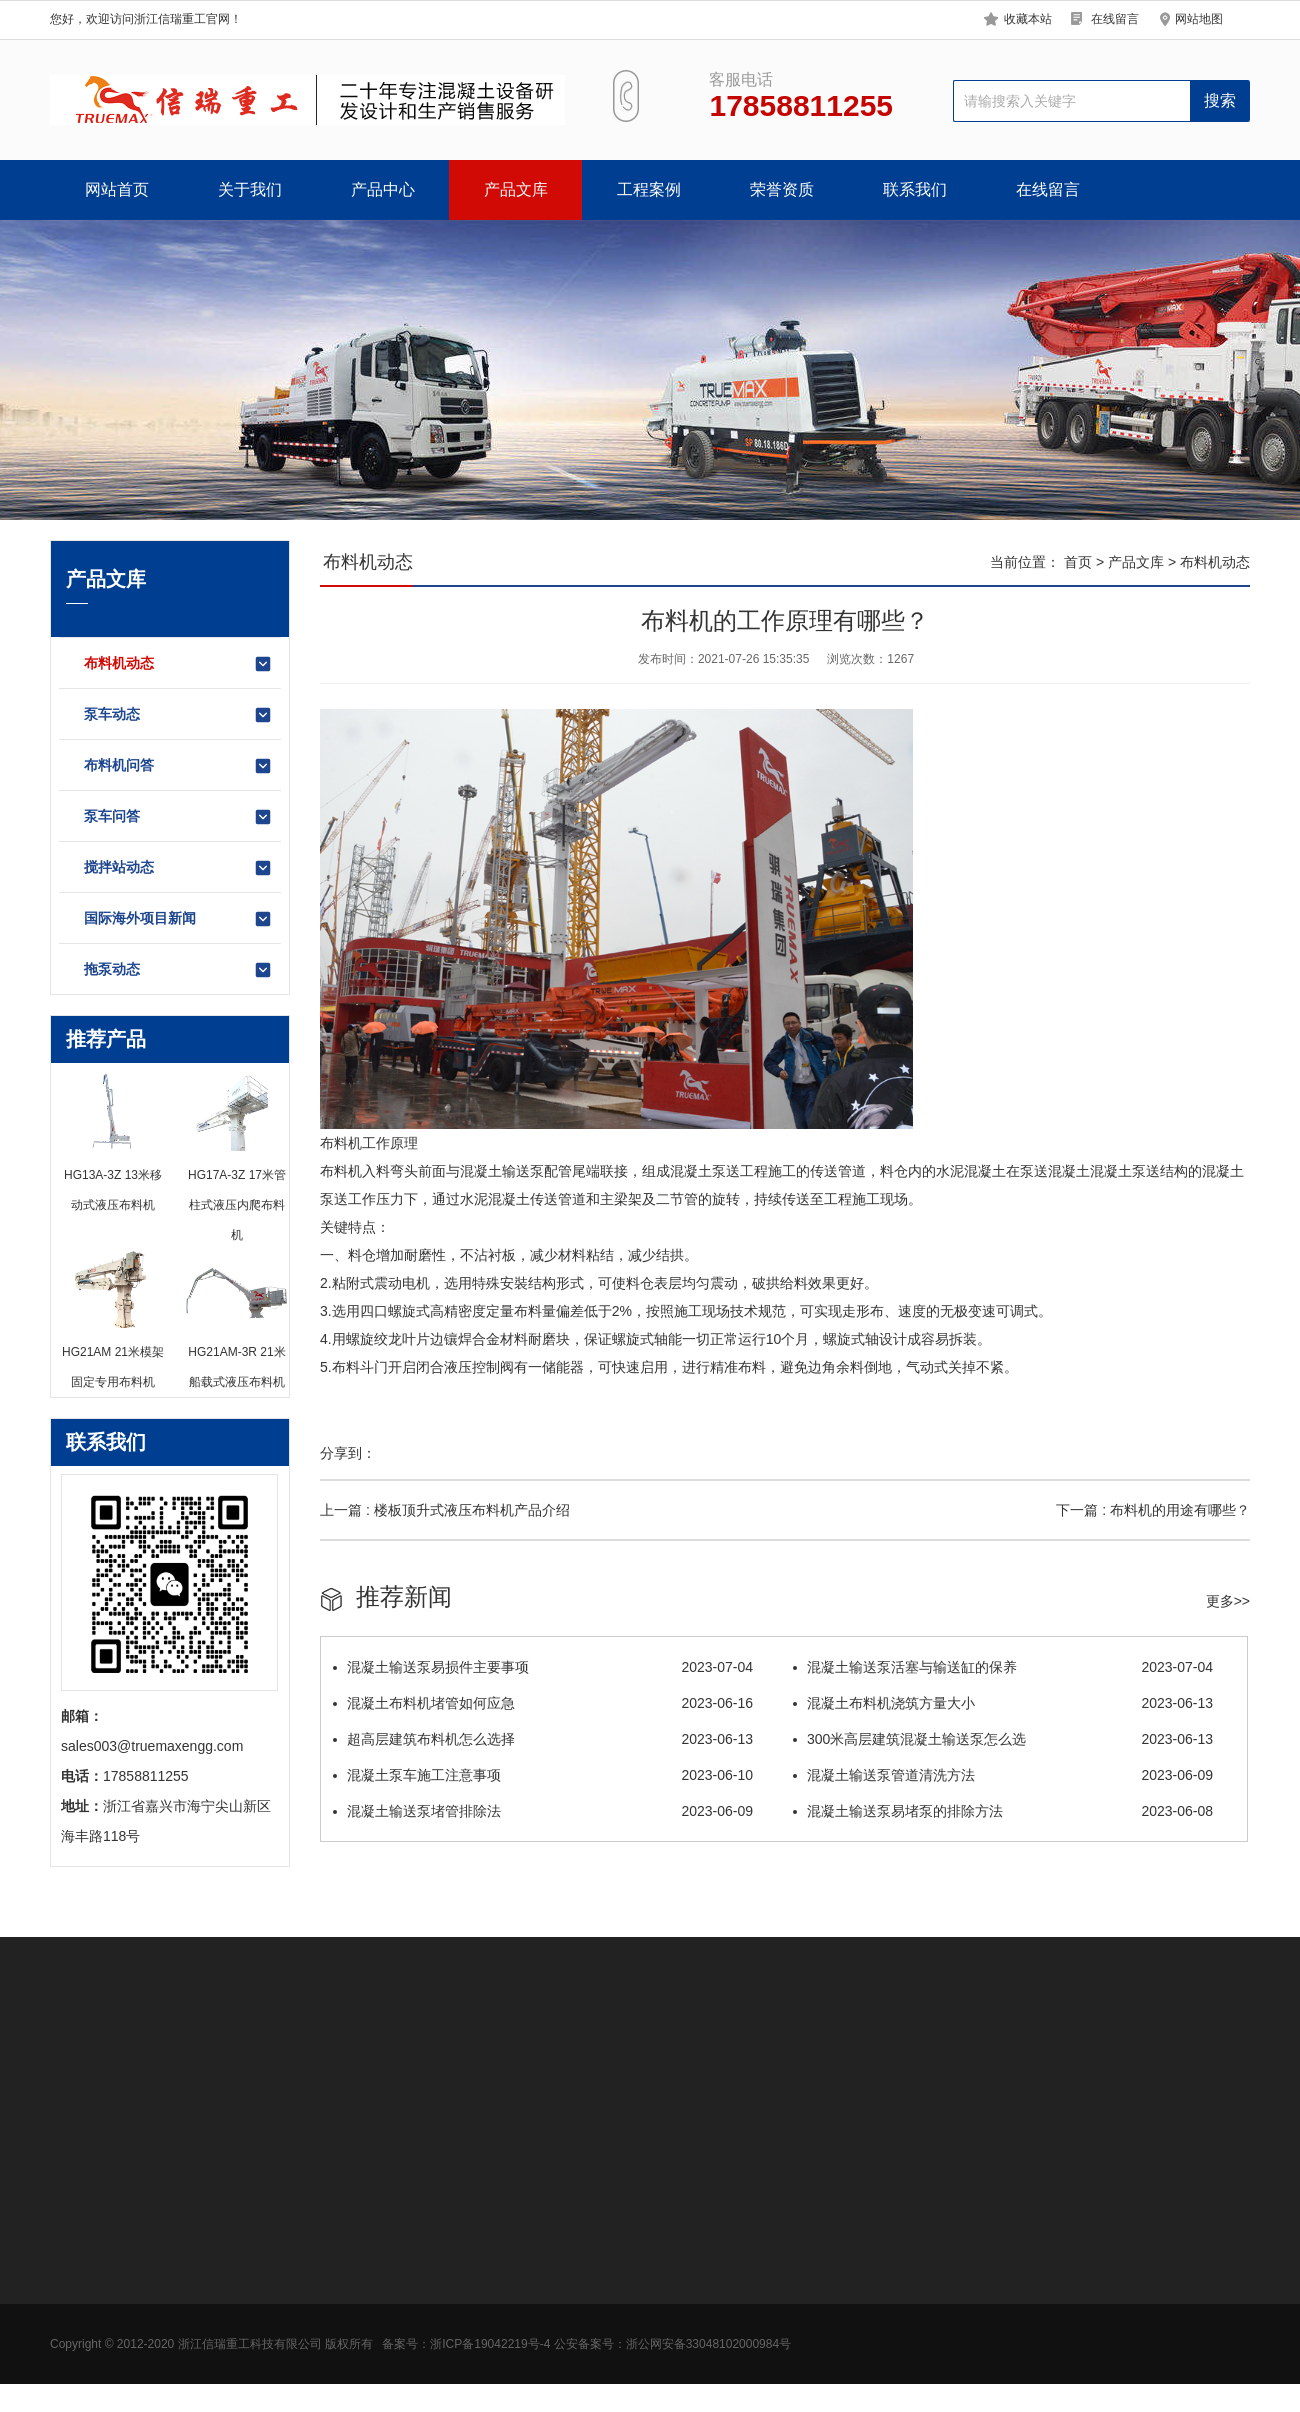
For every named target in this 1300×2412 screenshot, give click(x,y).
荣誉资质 (782, 189)
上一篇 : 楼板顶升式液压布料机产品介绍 (445, 1510)
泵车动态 (178, 715)
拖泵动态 (178, 970)
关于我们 (250, 189)
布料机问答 (178, 766)
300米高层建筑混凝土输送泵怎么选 (1003, 1739)
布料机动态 (178, 664)
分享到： (348, 1453)
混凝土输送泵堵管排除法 (543, 1811)
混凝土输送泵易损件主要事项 (543, 1667)
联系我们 (915, 189)
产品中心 (383, 189)
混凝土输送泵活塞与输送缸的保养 (1003, 1667)
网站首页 (117, 189)
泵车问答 (178, 817)
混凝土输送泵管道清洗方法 (1003, 1775)
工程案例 (649, 189)
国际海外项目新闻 (178, 919)
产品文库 (516, 189)
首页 (1078, 562)
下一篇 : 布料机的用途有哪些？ (1153, 1510)
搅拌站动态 (178, 868)
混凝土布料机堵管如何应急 (543, 1703)
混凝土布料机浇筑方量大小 (1003, 1703)
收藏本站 (1028, 19)
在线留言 (1115, 19)
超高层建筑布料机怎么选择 (543, 1739)
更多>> (1228, 1601)
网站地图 (1199, 19)
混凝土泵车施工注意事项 (543, 1775)
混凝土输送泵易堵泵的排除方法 (1003, 1811)
